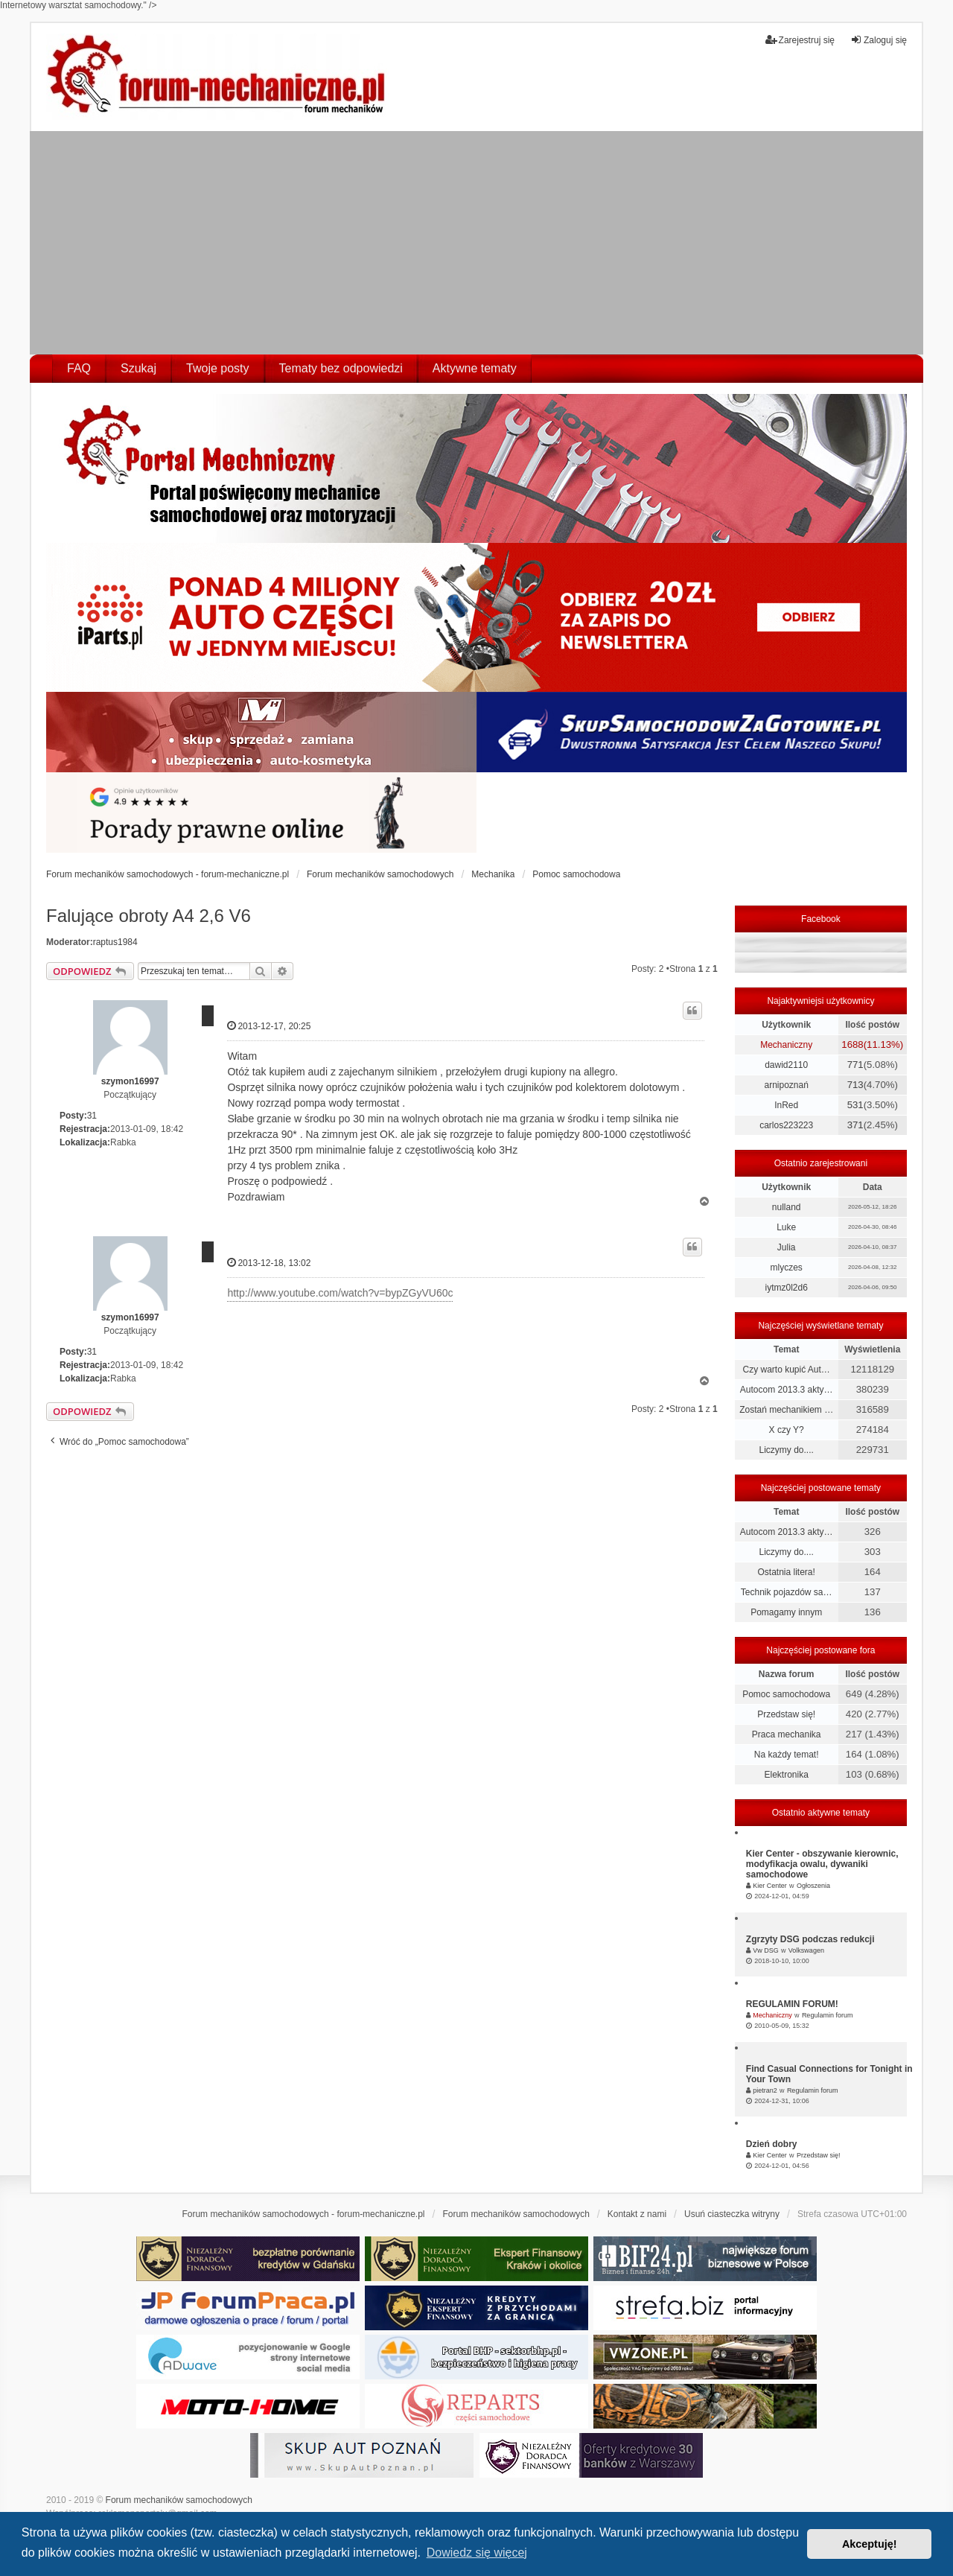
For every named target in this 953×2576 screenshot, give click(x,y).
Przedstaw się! (786, 1714)
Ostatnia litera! (786, 1572)
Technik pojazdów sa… (786, 1592)
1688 (852, 1044)
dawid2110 (786, 1065)
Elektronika (786, 1774)
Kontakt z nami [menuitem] (637, 2214)
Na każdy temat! (786, 1754)
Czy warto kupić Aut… (785, 1369)
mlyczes (786, 1267)
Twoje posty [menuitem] (217, 368)
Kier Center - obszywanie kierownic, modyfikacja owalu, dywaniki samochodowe (822, 1864)
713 (855, 1084)
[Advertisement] (476, 243)
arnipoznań (786, 1085)
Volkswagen (806, 1950)
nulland (786, 1207)
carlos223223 (786, 1125)
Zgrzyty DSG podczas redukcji (810, 1939)
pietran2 (765, 2090)
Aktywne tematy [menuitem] (475, 368)
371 (855, 1124)
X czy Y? (786, 1430)
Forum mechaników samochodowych (179, 2500)
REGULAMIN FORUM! (792, 2004)
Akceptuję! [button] (869, 2544)
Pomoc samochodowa (786, 1694)
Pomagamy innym (786, 1612)
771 (855, 1064)
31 (92, 1115)
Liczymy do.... (786, 1450)
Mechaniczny (786, 1045)
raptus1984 (115, 942)
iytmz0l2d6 (786, 1287)
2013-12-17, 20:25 (268, 1025)
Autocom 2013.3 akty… (786, 1389)
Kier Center (770, 1885)
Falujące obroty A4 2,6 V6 (148, 916)
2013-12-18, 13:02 (268, 1262)
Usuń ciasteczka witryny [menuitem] (732, 2214)
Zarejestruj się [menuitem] (800, 39)
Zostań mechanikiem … (786, 1410)
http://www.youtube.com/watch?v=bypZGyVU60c (340, 1293)
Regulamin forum (827, 2015)
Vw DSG (766, 1950)
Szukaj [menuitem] (138, 368)
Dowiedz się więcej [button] (477, 2552)
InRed (786, 1105)
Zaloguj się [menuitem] (878, 39)
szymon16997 (130, 1081)
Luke (786, 1227)
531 (855, 1104)
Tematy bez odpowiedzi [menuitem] (341, 368)
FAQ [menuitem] (79, 368)
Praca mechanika (786, 1734)
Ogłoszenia (813, 1885)
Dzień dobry (771, 2144)
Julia (786, 1247)
